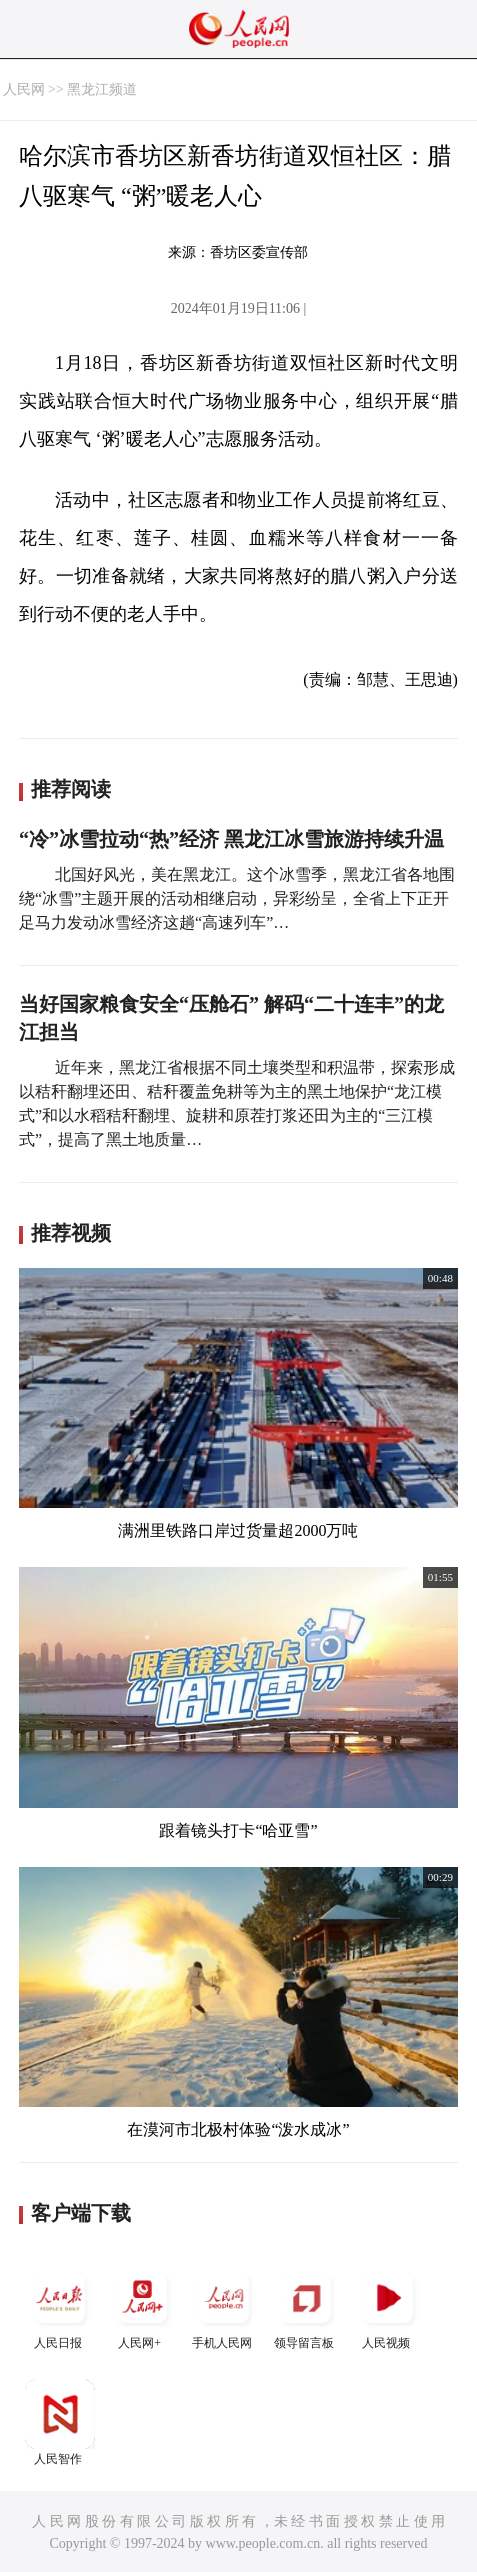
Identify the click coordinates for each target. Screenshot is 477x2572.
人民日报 (60, 2306)
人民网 (24, 89)
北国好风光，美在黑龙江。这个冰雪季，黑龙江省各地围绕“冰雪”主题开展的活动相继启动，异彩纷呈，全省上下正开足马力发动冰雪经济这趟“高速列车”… (237, 898)
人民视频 (388, 2306)
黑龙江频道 (102, 89)
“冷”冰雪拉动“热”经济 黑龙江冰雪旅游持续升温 (231, 839)
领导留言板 (306, 2306)
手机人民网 (224, 2306)
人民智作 (60, 2422)
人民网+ (142, 2306)
